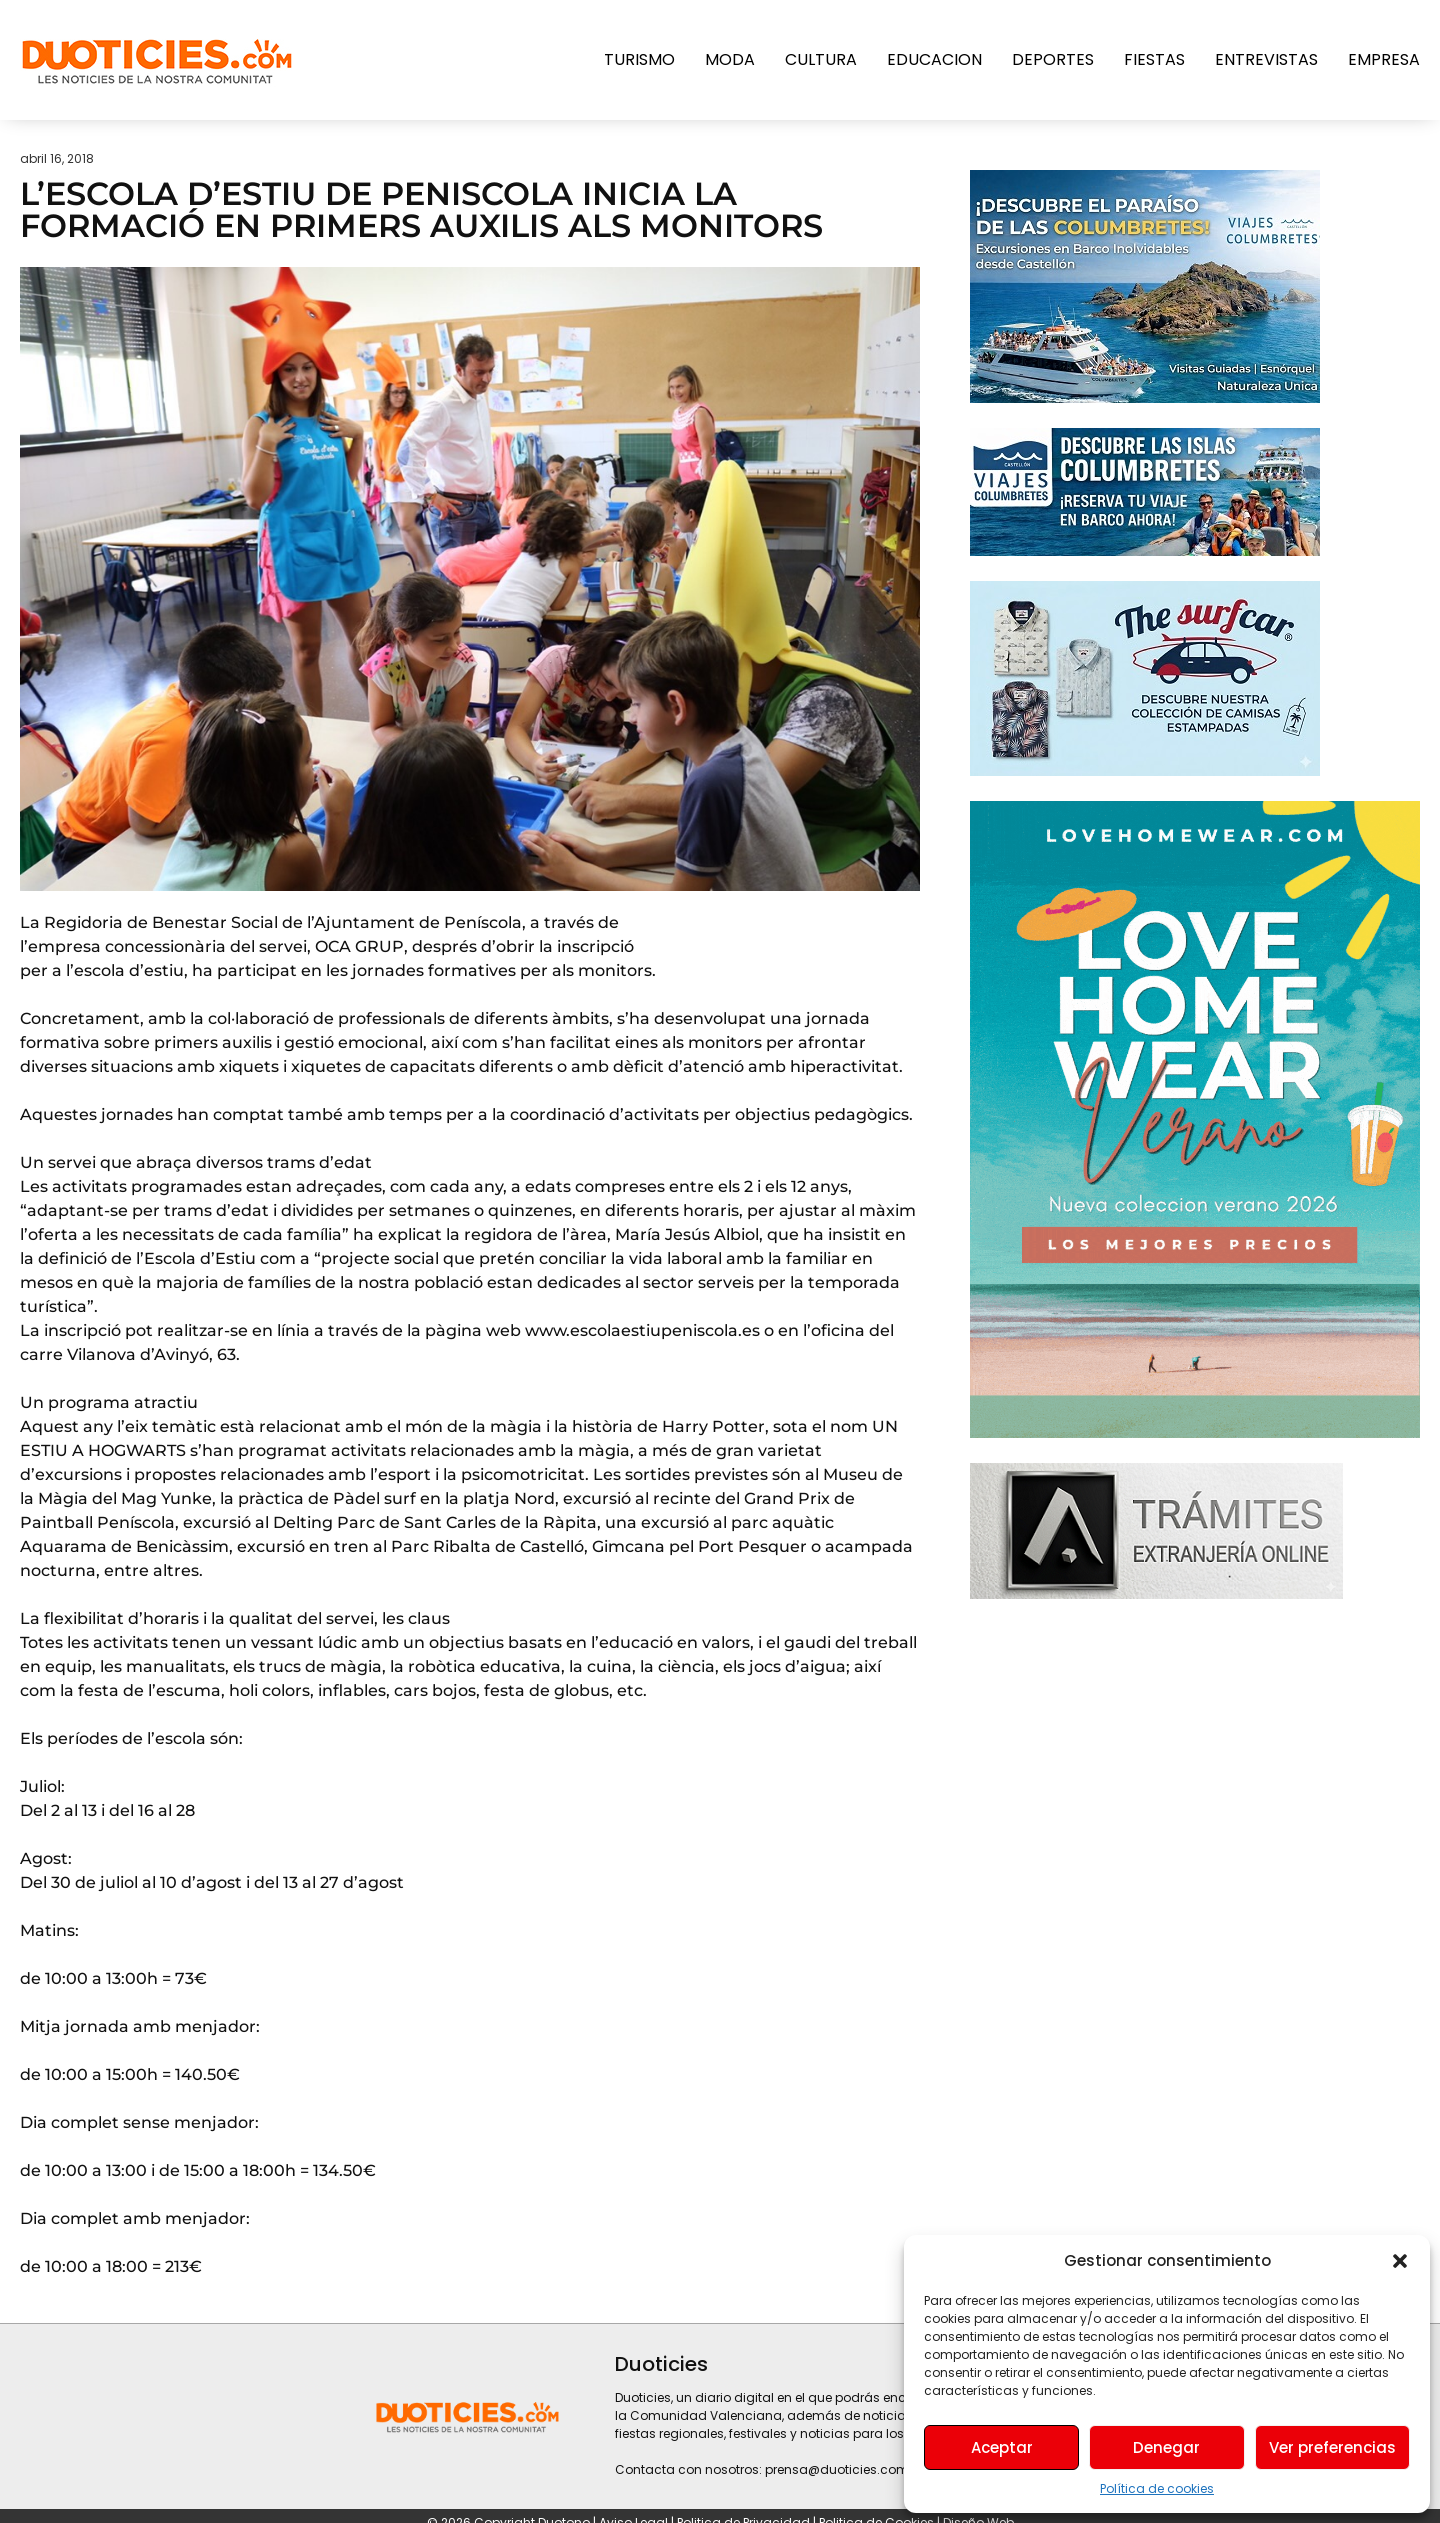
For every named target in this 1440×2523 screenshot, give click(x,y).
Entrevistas (1266, 59)
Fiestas (1154, 59)
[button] (1400, 2261)
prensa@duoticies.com (837, 2469)
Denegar (1166, 2447)
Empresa (1384, 59)
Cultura (821, 59)
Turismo (639, 59)
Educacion (934, 59)
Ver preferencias (1332, 2447)
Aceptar (1002, 2447)
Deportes (1053, 59)
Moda (730, 59)
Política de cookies (1157, 2488)
